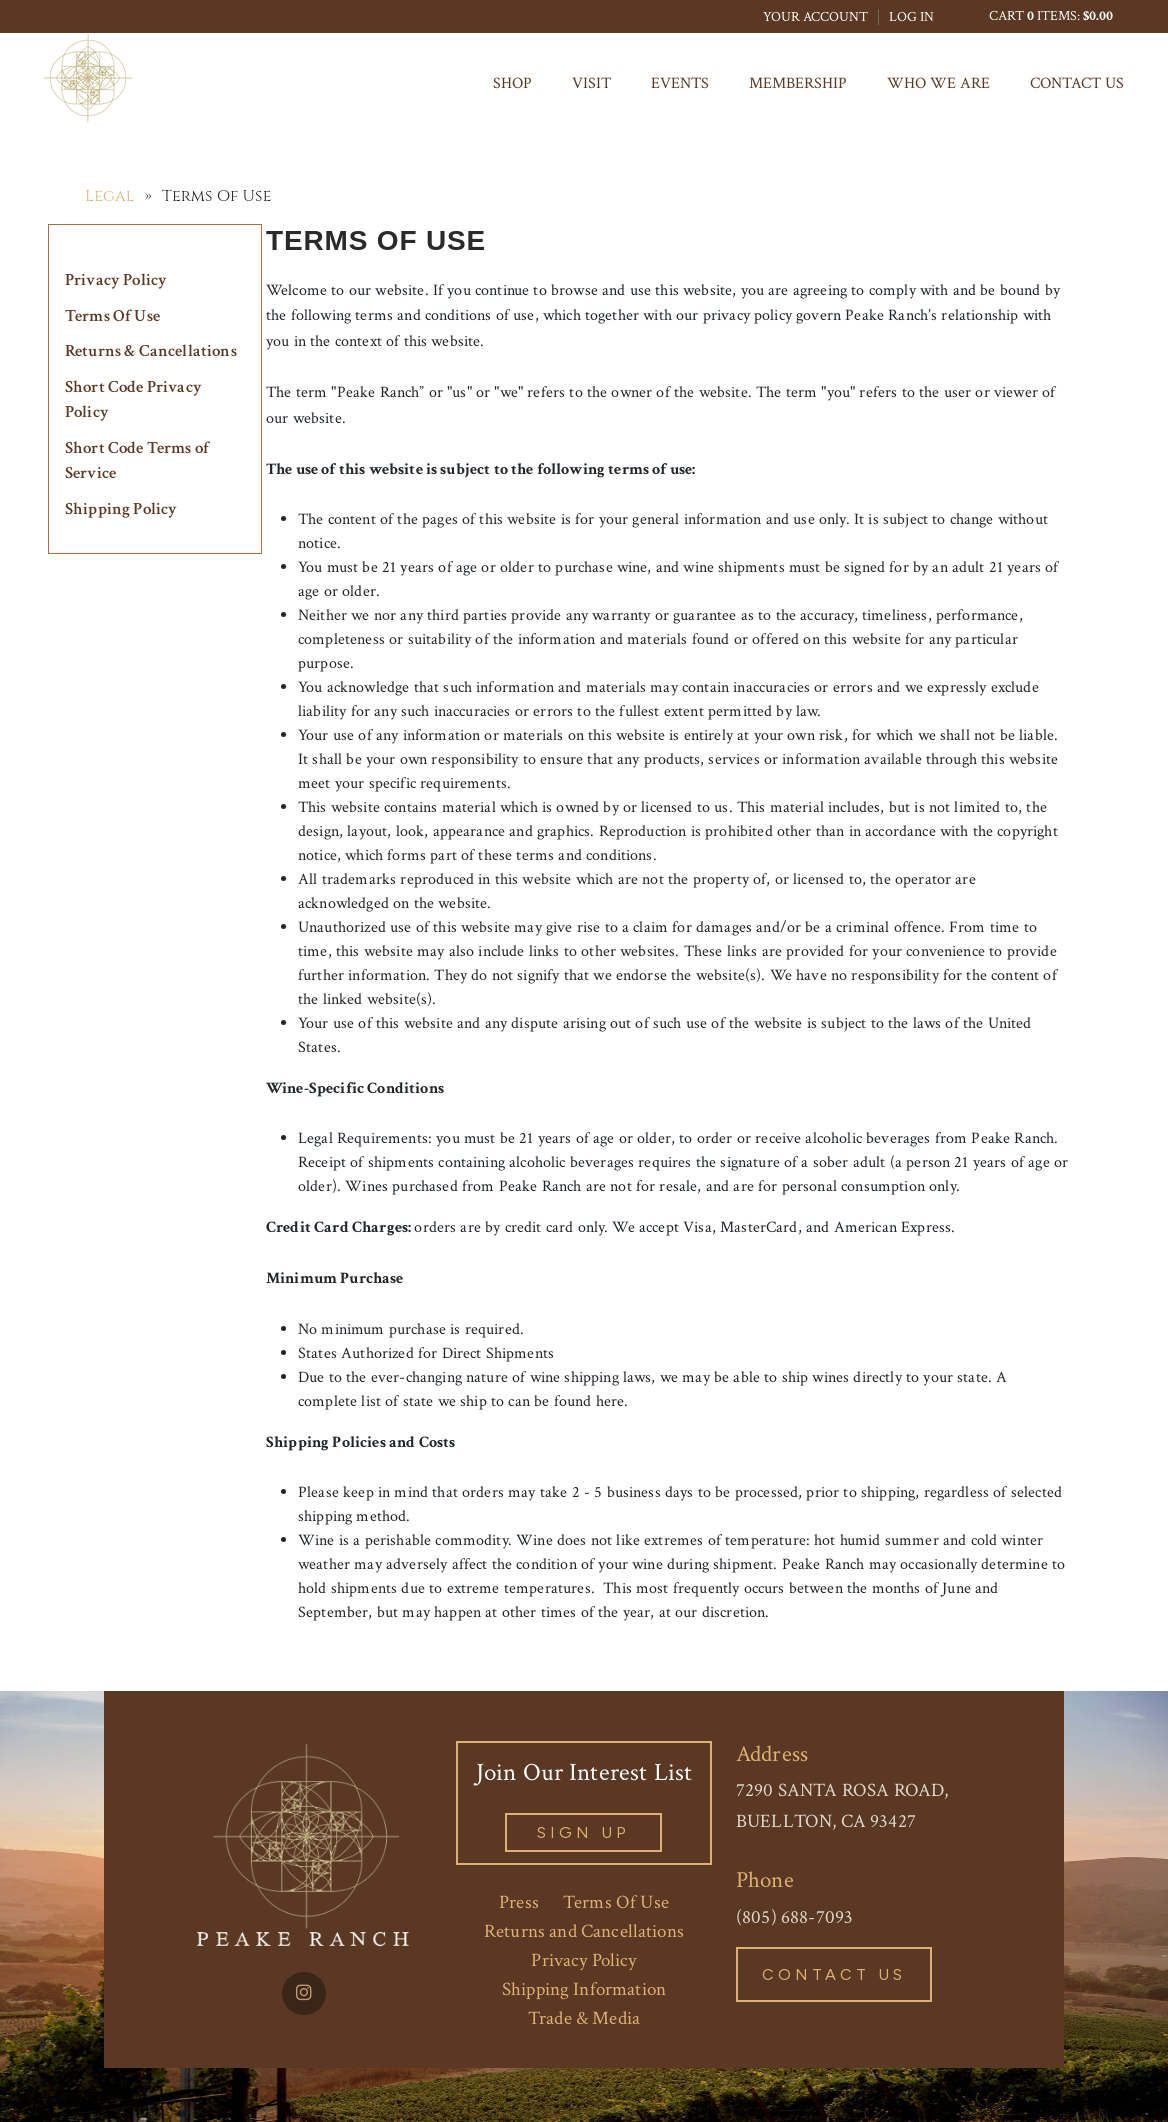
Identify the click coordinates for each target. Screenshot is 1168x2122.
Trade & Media (584, 2018)
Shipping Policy (121, 509)
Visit (591, 83)
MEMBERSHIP (798, 83)
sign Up (583, 1832)
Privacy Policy (116, 280)
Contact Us (1077, 83)
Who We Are (938, 83)
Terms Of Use (112, 316)
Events (680, 83)
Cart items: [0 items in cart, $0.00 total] (1051, 16)
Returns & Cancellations (151, 351)
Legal (110, 196)
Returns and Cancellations (584, 1931)
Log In (911, 17)
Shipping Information (584, 1989)
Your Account (815, 17)
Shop (512, 83)
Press (519, 1902)
